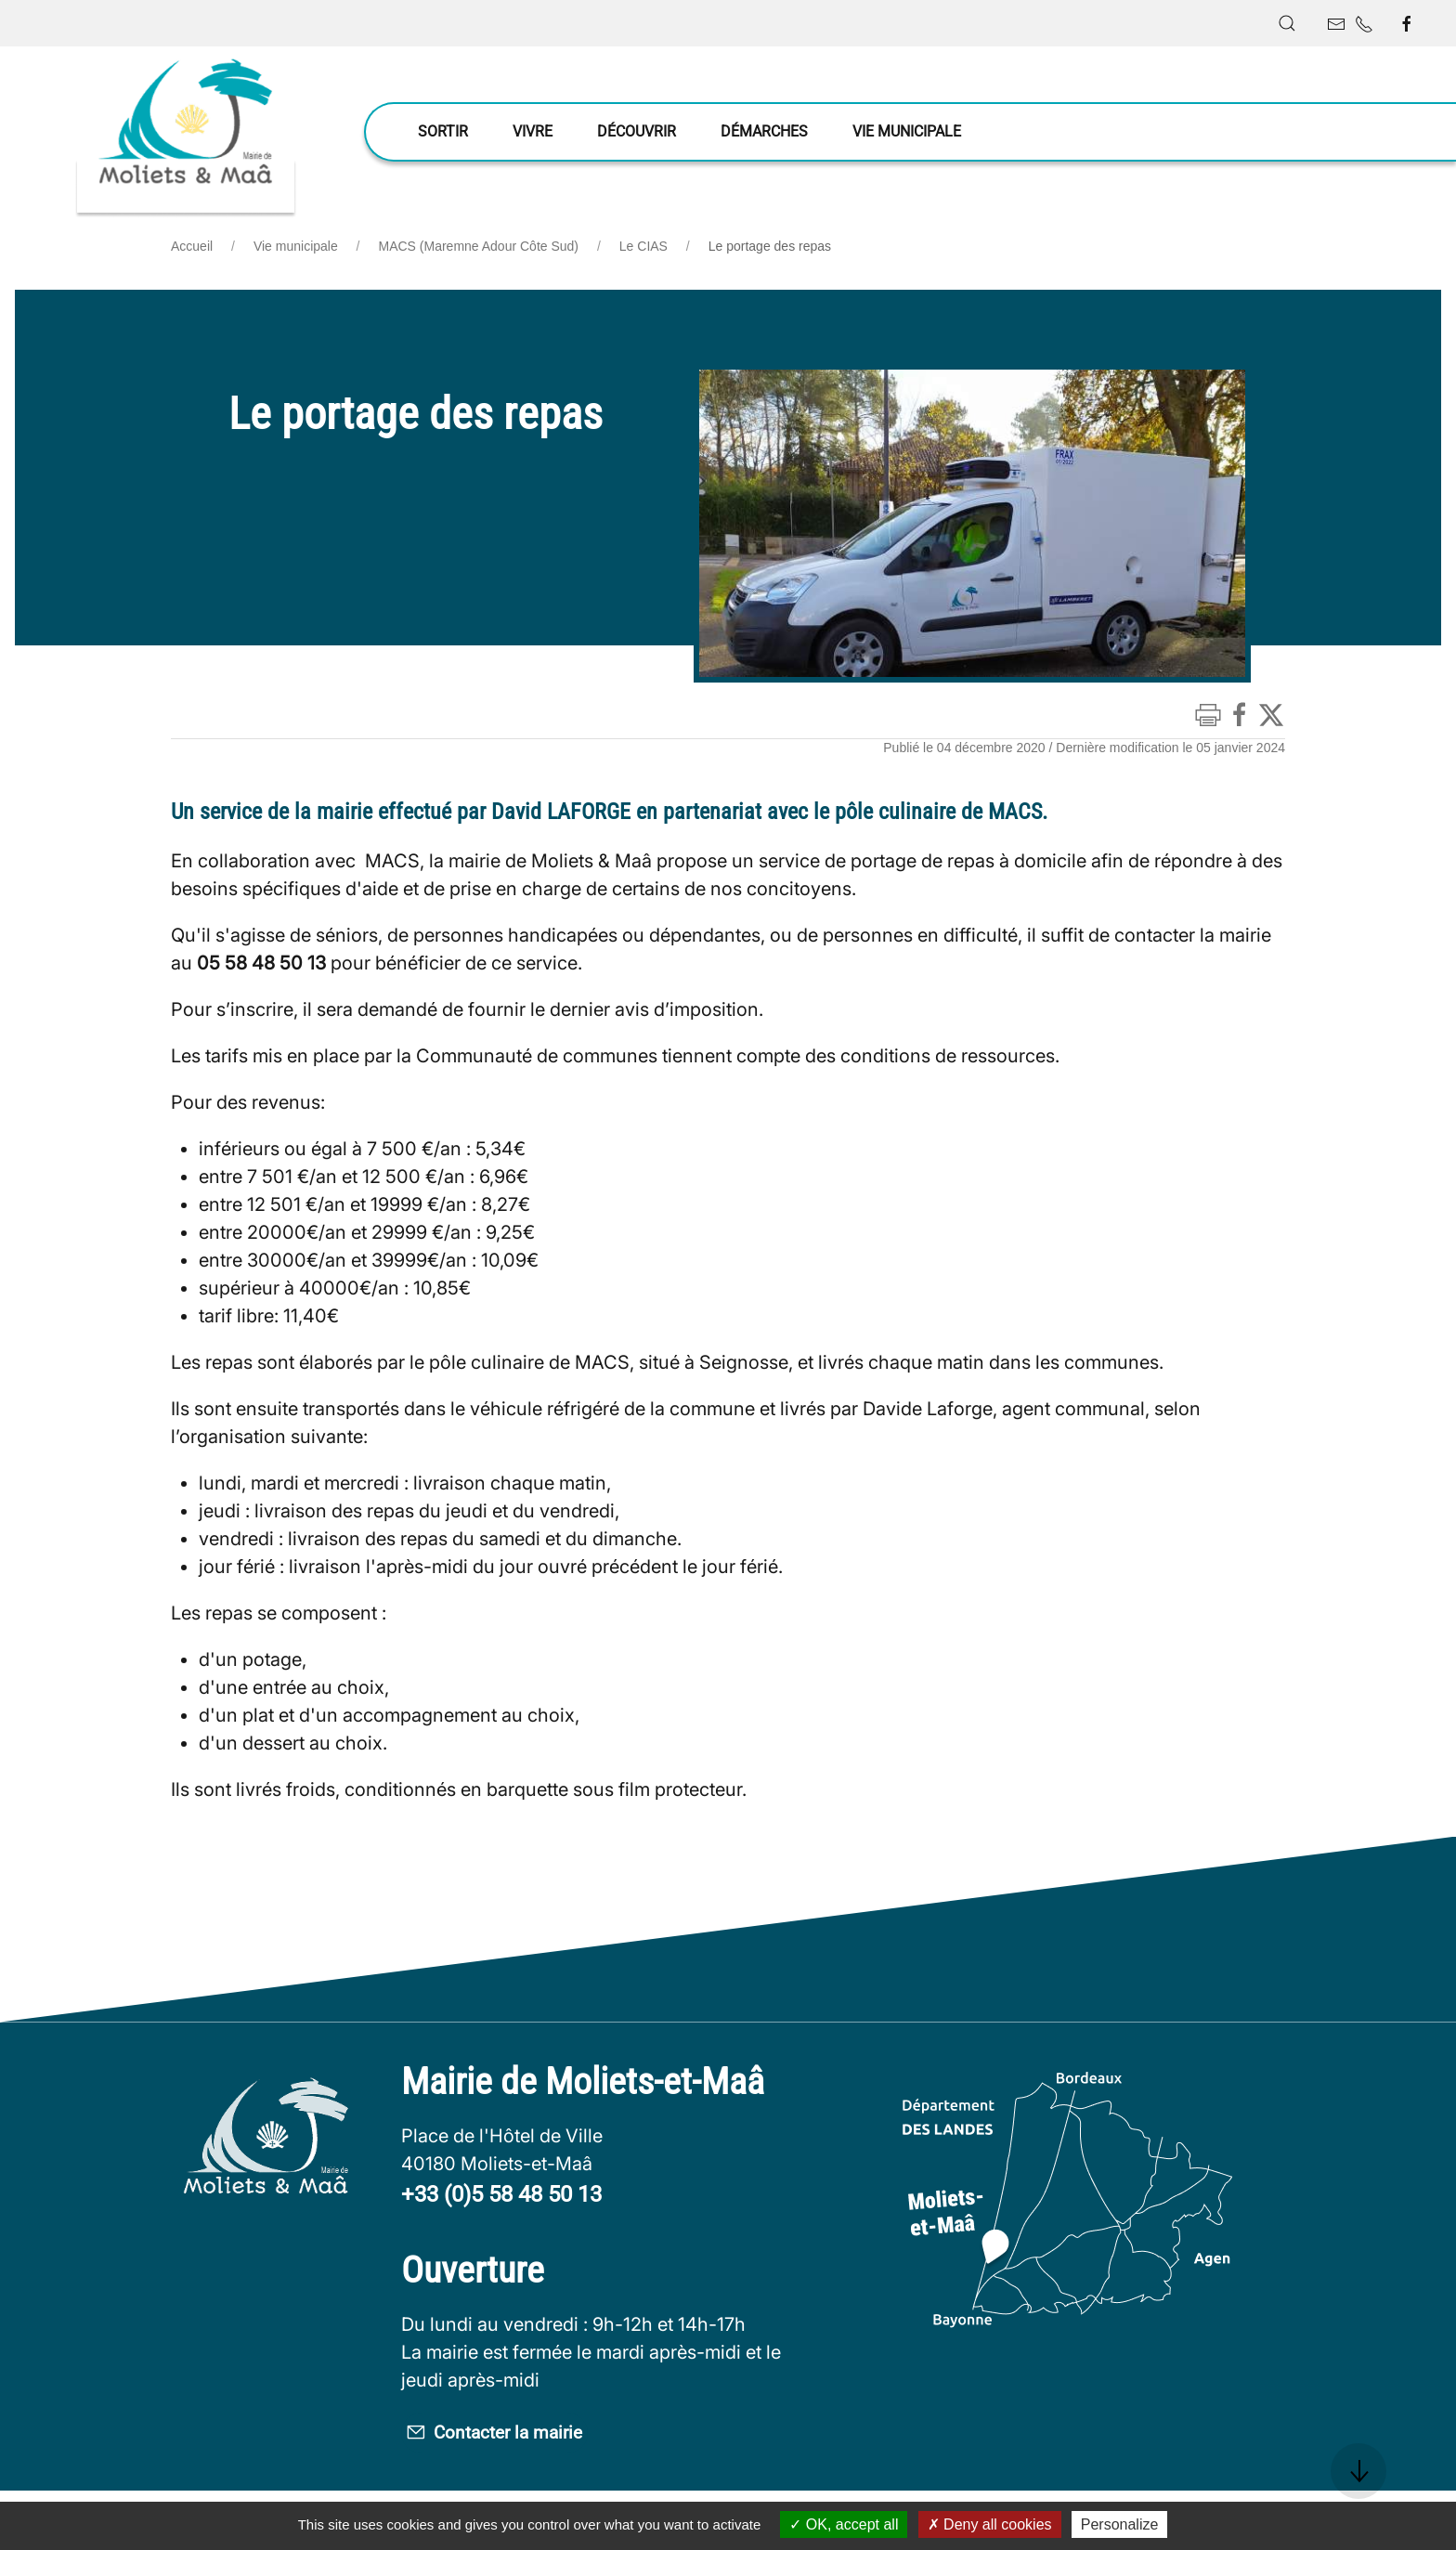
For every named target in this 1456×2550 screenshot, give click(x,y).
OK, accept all (843, 2524)
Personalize (1120, 2524)
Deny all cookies (990, 2524)
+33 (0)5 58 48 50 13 (501, 2194)
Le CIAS (643, 246)
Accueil (192, 246)
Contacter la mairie (528, 2436)
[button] (1287, 23)
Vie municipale (296, 246)
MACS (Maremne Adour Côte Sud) (479, 246)
